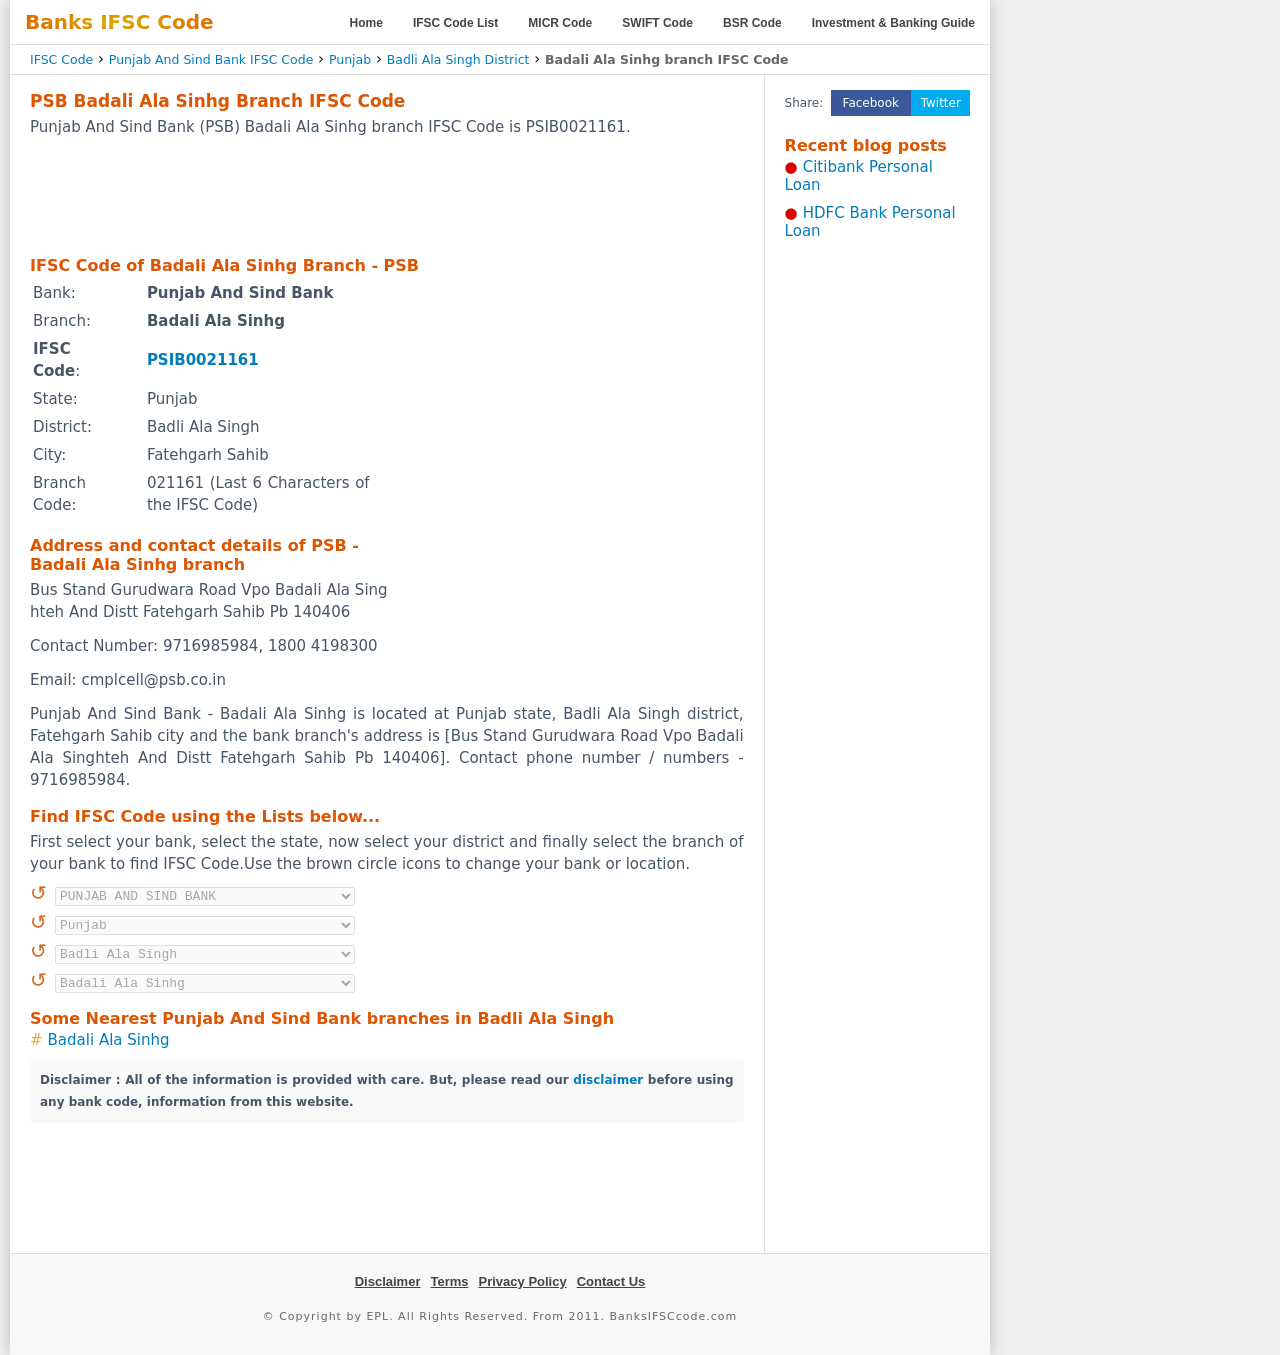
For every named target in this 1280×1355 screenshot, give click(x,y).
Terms (449, 1281)
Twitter (941, 103)
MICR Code (560, 23)
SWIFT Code (657, 23)
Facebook (871, 103)
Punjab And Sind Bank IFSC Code (211, 59)
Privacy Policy (523, 1281)
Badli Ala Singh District (458, 59)
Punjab (350, 59)
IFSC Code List (455, 23)
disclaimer (608, 1080)
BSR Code (752, 23)
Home (366, 23)
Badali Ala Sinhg (109, 1040)
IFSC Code (61, 59)
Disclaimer (388, 1281)
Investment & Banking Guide (893, 23)
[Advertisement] (387, 195)
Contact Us (611, 1281)
